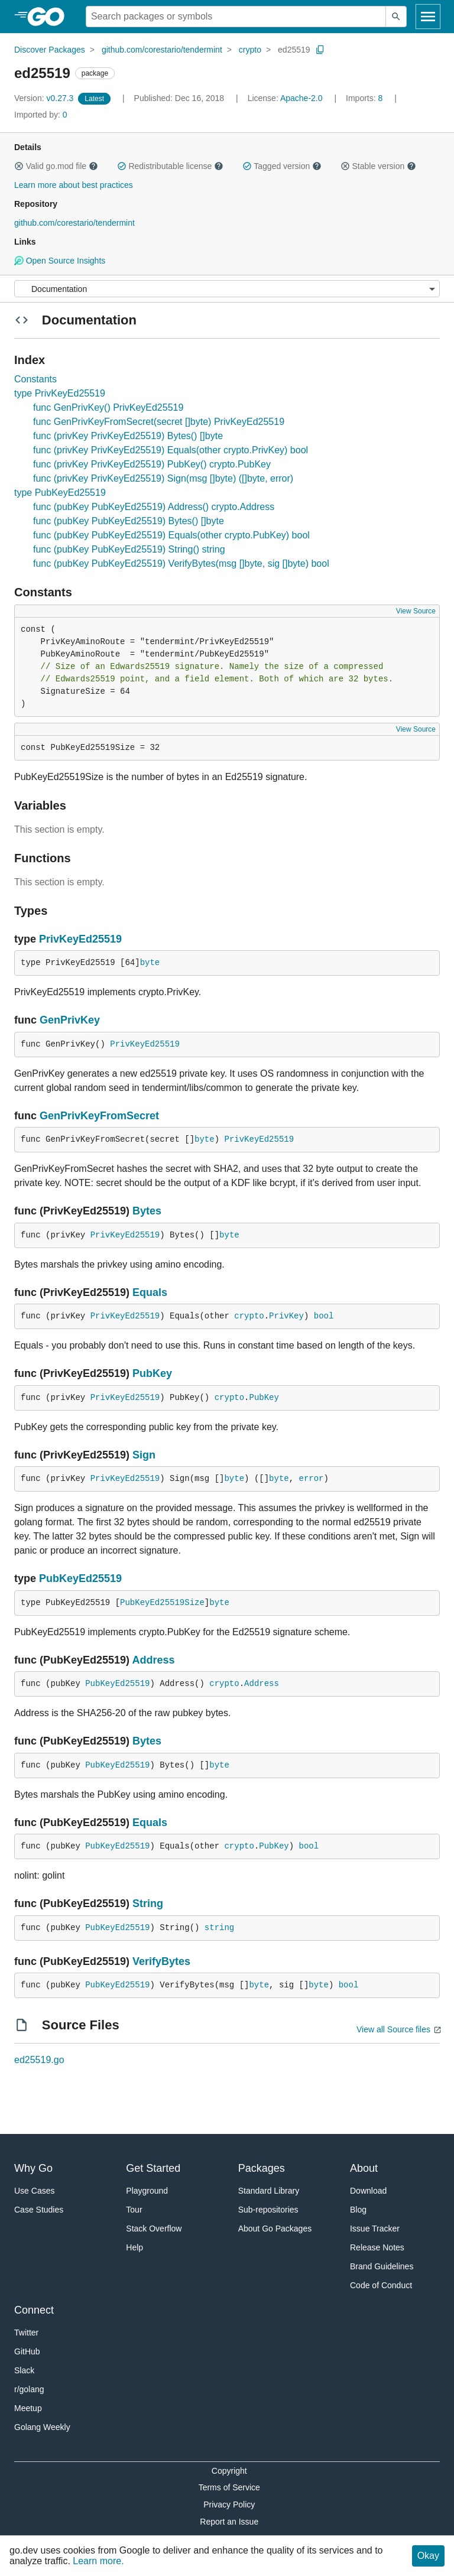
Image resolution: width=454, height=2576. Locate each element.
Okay (428, 2556)
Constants (35, 379)
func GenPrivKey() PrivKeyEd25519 (108, 407)
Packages (261, 2168)
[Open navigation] (428, 16)
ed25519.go (39, 2060)
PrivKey (286, 1316)
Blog (358, 2209)
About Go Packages (275, 2228)
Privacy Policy (229, 2504)
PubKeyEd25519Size (162, 1602)
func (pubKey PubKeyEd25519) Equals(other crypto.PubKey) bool (171, 535)
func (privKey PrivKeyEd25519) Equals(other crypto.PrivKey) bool (170, 450)
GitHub (27, 2351)
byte (150, 962)
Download (368, 2190)
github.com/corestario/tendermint (162, 49)
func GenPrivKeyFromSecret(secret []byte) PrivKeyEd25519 (158, 422)
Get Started (153, 2168)
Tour (134, 2209)
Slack (24, 2370)
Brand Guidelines (381, 2266)
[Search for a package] (236, 16)
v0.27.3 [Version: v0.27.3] (45, 98)
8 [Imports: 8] (365, 98)
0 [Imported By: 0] (40, 114)
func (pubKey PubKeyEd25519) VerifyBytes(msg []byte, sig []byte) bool (181, 563)
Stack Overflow (153, 2228)
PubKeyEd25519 (80, 1578)
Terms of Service (229, 2487)
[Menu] (227, 288)
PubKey (152, 1373)
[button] (19, 166)
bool (324, 1316)
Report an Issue (229, 2521)
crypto (250, 49)
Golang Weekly (42, 2427)
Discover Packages (49, 49)
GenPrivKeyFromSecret (99, 1116)
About (364, 2168)
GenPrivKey (70, 1020)
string (219, 1927)
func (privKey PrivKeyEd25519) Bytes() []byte (128, 436)
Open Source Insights (59, 260)
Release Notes (377, 2247)
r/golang (29, 2389)
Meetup (28, 2408)
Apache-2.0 (301, 98)
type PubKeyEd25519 (60, 493)
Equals (149, 1292)
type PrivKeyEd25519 (59, 393)
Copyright (229, 2471)
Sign (143, 1455)
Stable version (378, 166)
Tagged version (282, 166)
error (311, 1478)
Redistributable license (170, 166)
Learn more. (98, 2561)
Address (153, 1660)
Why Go (33, 2168)
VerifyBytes (161, 1961)
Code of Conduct (381, 2285)
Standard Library (269, 2190)
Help (134, 2247)
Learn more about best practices (73, 185)
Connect (34, 2310)
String (147, 1903)
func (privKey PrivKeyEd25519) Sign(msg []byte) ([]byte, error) (163, 478)
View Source (416, 611)
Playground (147, 2190)
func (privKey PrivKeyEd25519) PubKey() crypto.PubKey (152, 464)
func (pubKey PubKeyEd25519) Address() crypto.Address (153, 507)
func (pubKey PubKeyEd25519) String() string (129, 549)
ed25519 (294, 49)
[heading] (50, 16)
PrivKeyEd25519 (80, 939)
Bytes (146, 1211)
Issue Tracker (375, 2228)
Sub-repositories (268, 2209)
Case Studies (38, 2209)
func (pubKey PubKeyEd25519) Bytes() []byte (128, 521)
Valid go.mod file (56, 166)
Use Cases (34, 2190)
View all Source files (393, 2029)
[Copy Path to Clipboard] (320, 49)
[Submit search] (396, 16)
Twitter (26, 2332)
